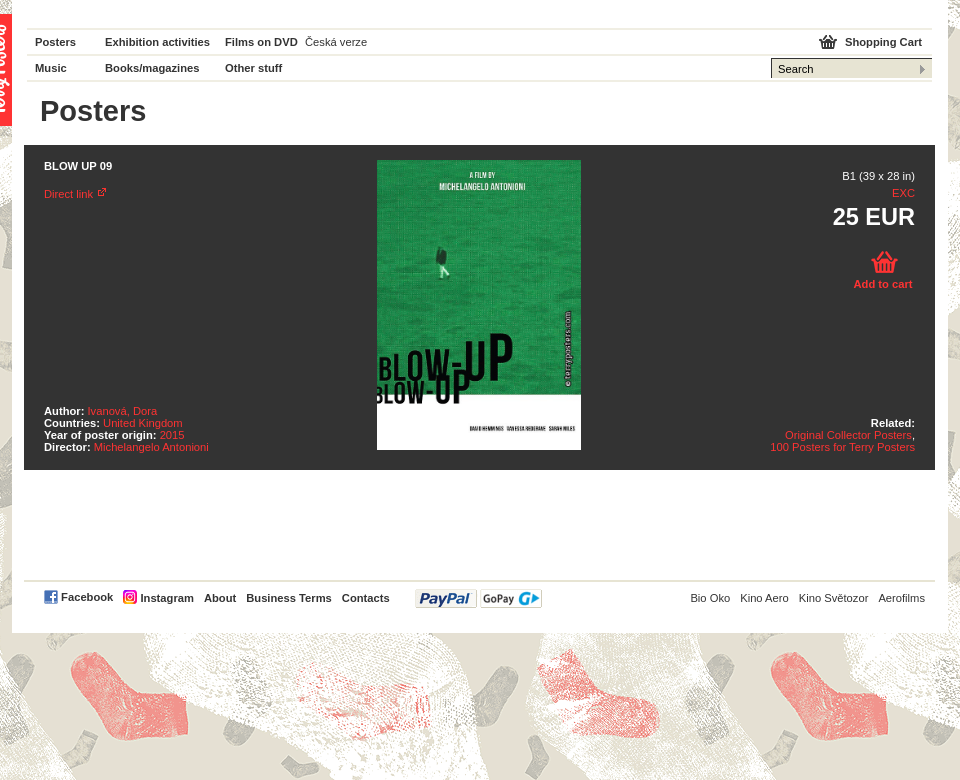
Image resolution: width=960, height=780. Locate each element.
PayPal (478, 598)
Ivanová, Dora (123, 411)
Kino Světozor (834, 598)
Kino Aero (764, 598)
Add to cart (882, 284)
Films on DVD (261, 42)
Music (51, 68)
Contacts (366, 598)
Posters (55, 42)
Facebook (87, 597)
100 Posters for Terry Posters (842, 447)
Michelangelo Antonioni (151, 447)
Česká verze (336, 42)
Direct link (68, 194)
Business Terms (289, 598)
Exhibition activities (157, 42)
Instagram (166, 598)
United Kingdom (143, 423)
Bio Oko (710, 598)
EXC (903, 193)
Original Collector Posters (848, 435)
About (220, 598)
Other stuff (253, 68)
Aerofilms (901, 598)
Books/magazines (152, 68)
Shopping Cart (883, 42)
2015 (172, 435)
